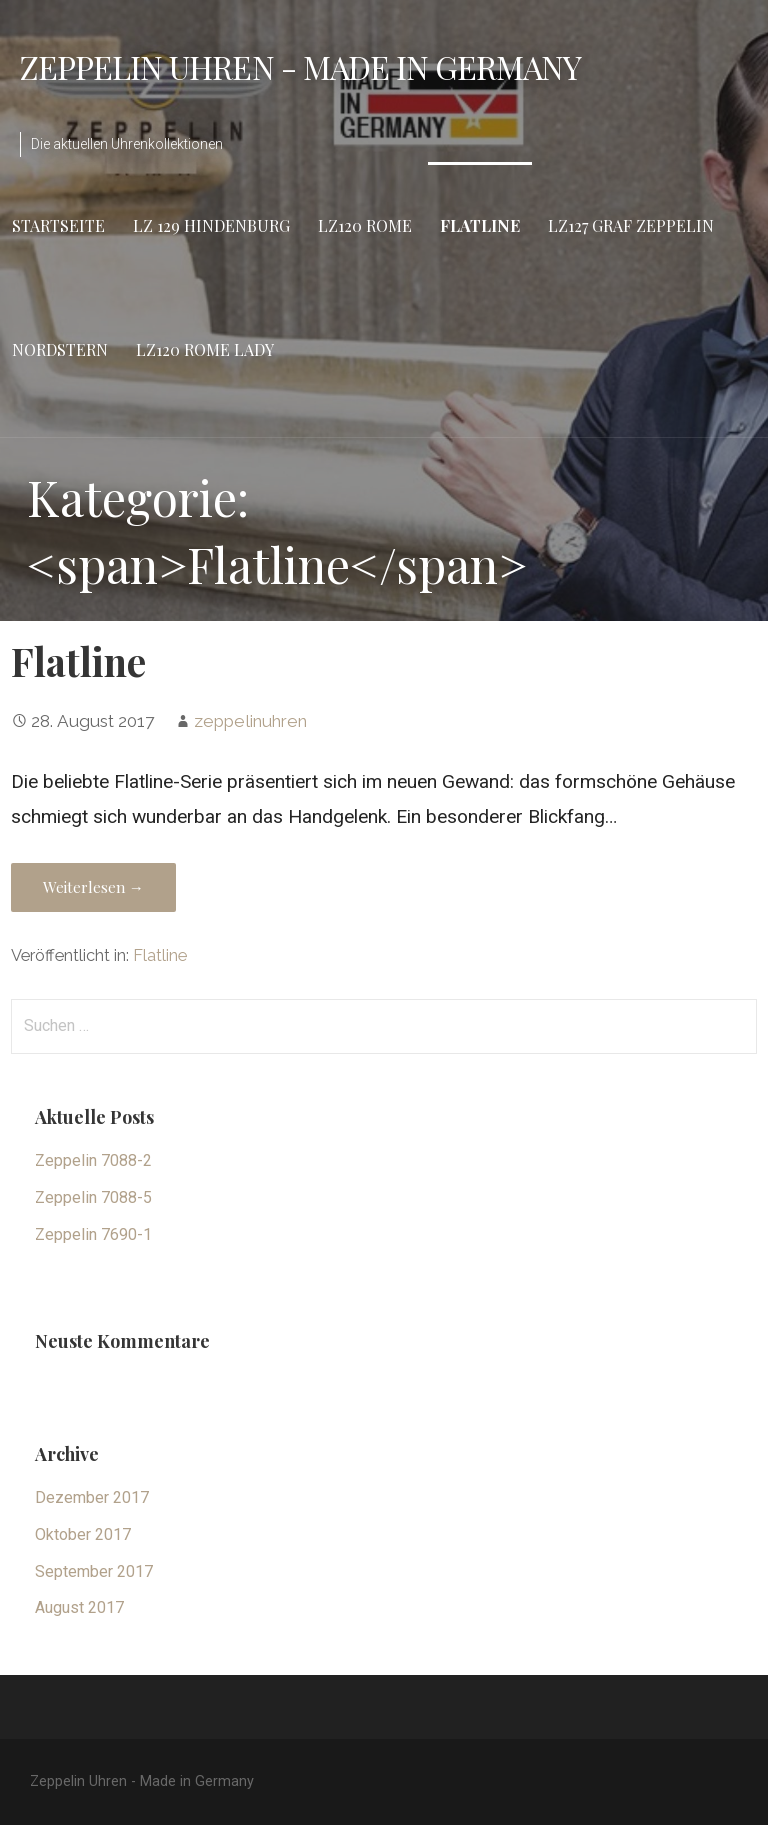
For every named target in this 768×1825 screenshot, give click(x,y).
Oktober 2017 (83, 1534)
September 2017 (94, 1571)
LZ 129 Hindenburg (211, 225)
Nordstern (60, 349)
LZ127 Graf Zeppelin (631, 225)
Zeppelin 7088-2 (93, 1160)
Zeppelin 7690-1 (93, 1234)
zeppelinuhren (250, 721)
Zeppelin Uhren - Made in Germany (300, 66)
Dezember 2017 (92, 1497)
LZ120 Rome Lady (205, 349)
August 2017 (79, 1607)
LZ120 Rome (365, 225)
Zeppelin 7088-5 (93, 1197)
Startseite (58, 225)
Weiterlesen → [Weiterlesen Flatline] (93, 887)
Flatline (480, 225)
